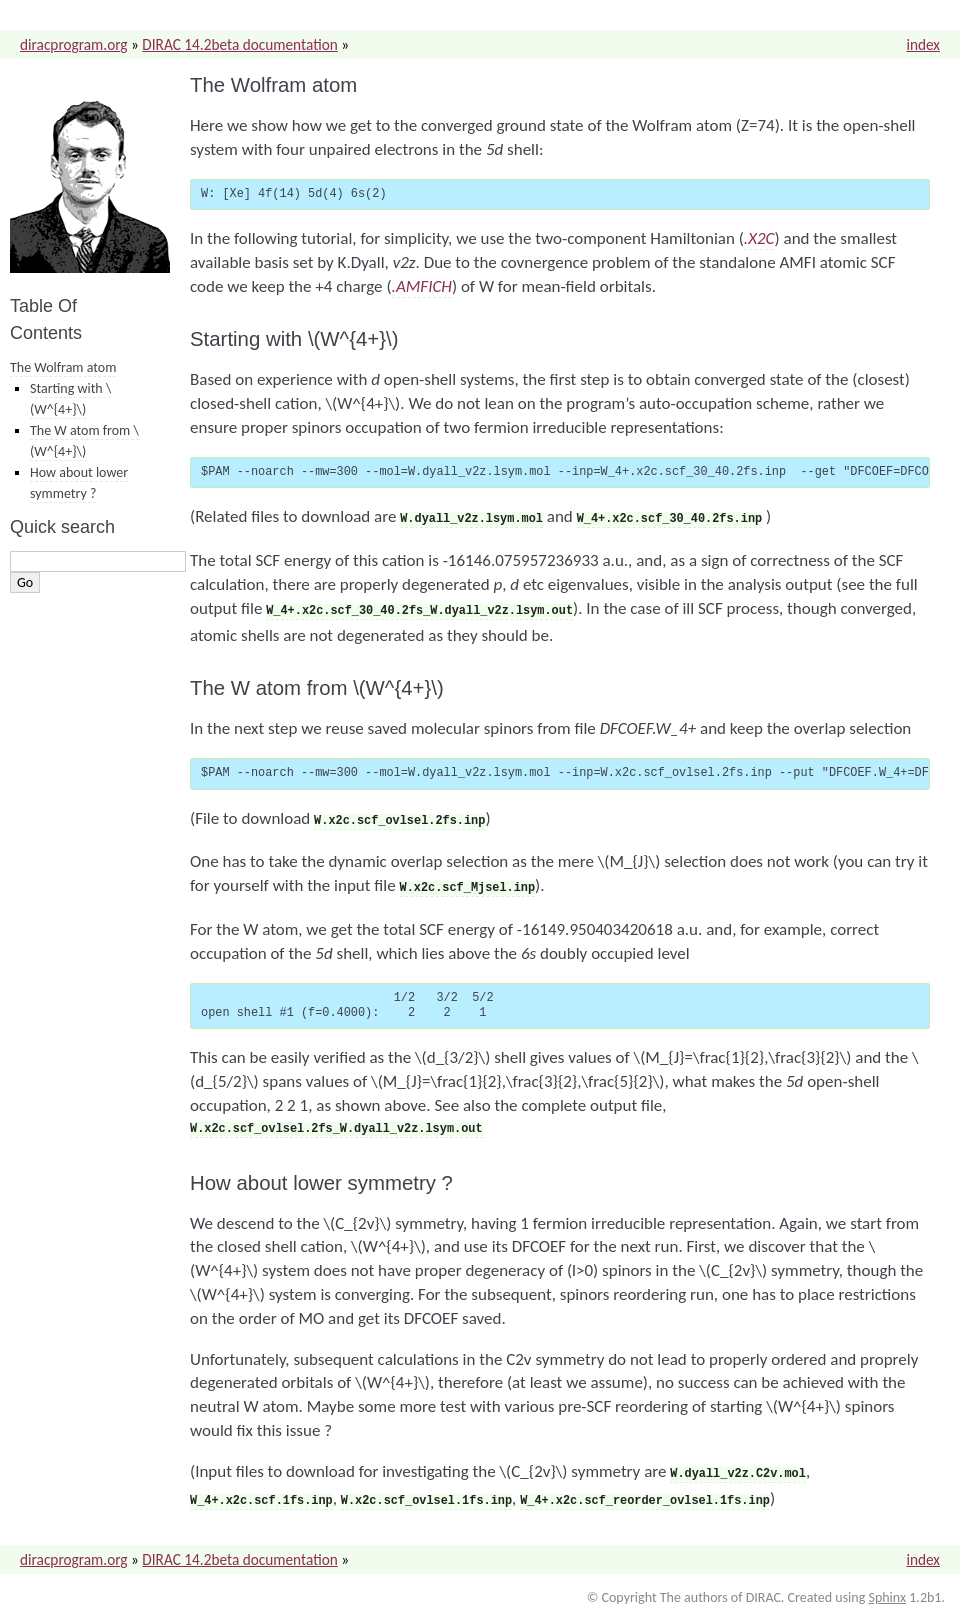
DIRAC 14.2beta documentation (239, 44)
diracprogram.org (74, 44)
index (923, 44)
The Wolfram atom (63, 367)
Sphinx (887, 1585)
